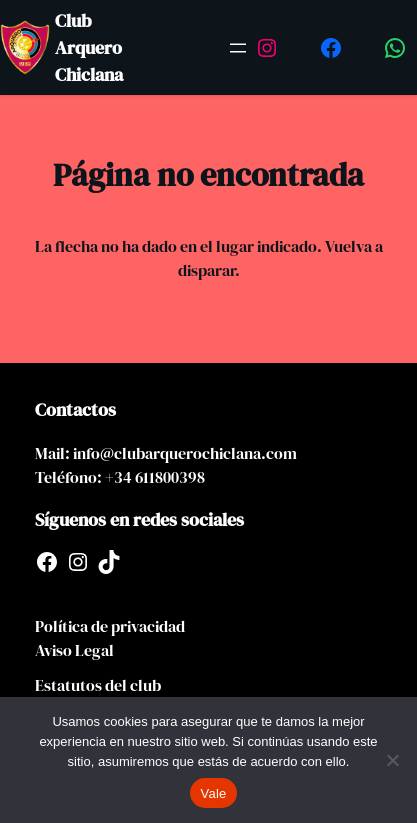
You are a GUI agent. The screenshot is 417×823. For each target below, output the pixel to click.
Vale (213, 793)
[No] (392, 760)
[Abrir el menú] (238, 48)
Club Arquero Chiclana (89, 47)
